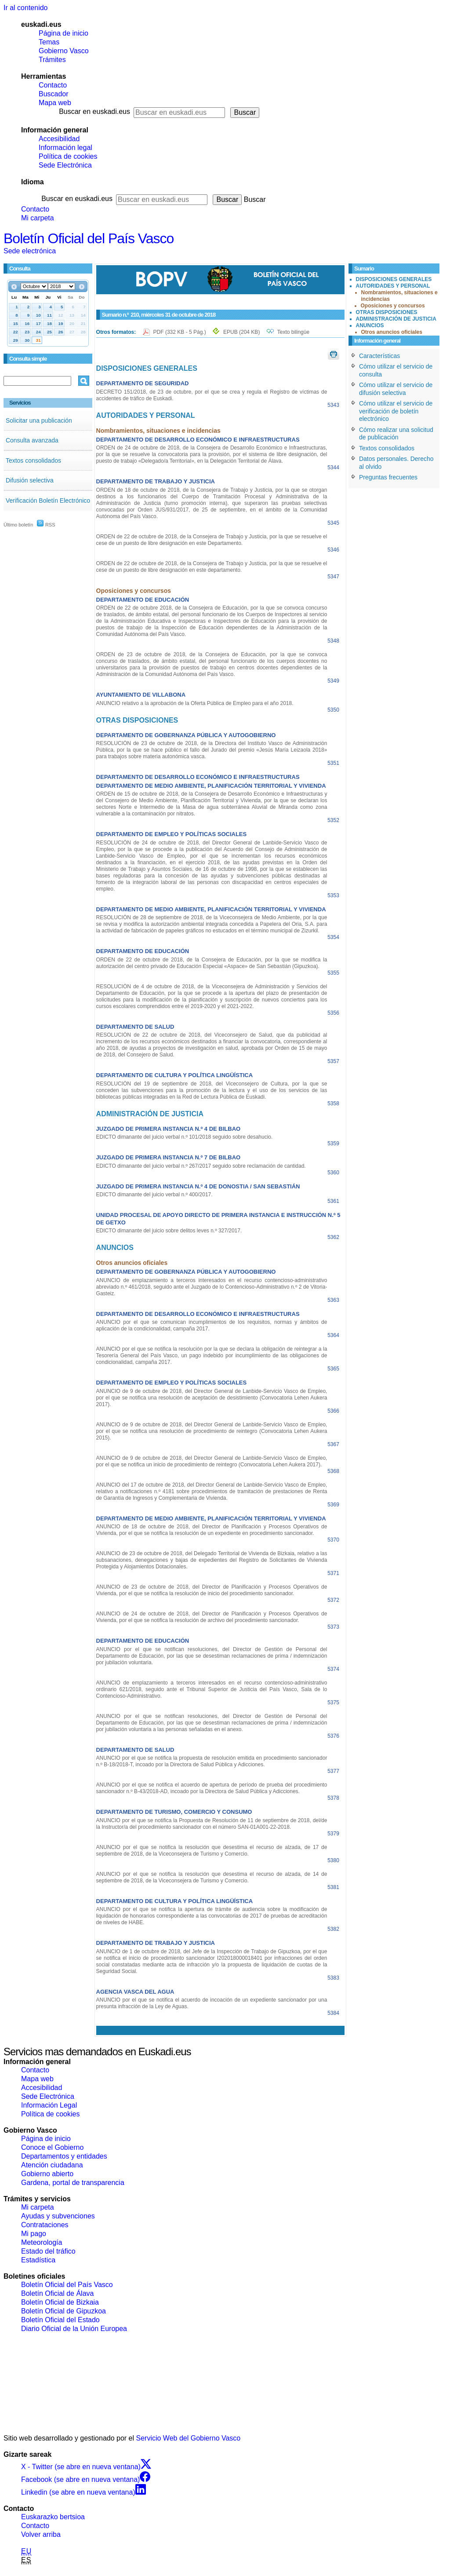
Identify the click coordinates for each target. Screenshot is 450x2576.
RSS (46, 524)
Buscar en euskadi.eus (94, 111)
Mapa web (55, 102)
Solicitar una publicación (39, 420)
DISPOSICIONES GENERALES (394, 279)
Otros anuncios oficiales (391, 332)
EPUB (241, 332)
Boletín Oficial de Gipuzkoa (63, 2311)
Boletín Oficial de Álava (57, 2293)
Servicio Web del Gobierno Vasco (188, 2438)
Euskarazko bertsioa (53, 2517)
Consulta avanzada (32, 440)
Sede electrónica (30, 251)
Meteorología (41, 2242)
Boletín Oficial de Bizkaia (60, 2302)
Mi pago (33, 2233)
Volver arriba (41, 2534)
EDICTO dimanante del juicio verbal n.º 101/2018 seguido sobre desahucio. (184, 1137)
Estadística (38, 2260)
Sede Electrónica (65, 165)
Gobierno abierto (47, 2174)
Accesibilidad (59, 139)
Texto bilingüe (293, 332)
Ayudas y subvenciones (58, 2216)
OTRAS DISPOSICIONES (386, 312)
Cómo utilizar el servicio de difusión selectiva (395, 388)
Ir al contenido (26, 7)
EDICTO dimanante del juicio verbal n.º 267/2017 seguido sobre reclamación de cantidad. (201, 1166)
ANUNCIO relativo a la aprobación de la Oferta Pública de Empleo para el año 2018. (195, 703)
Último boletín (18, 524)
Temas (49, 42)
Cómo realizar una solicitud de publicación (396, 433)
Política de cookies (68, 156)
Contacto (53, 85)
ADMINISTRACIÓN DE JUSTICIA (396, 319)
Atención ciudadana (52, 2165)
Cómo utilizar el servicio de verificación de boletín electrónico (395, 411)
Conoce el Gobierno (52, 2147)
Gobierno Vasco (64, 51)
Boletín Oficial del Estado (60, 2320)
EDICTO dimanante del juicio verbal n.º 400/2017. (154, 1194)
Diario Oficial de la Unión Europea (74, 2328)
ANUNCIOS (370, 325)
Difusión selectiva (30, 480)
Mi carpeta (37, 218)
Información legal (65, 147)
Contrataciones (45, 2225)
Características (379, 355)
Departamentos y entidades (64, 2156)
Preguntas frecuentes (388, 477)
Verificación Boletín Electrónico (48, 500)
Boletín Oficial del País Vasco (89, 238)
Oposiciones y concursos (393, 306)
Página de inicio (63, 33)
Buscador (54, 94)
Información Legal (49, 2105)
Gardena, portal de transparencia (72, 2182)
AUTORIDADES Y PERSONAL (393, 286)
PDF (180, 332)
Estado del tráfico (48, 2251)
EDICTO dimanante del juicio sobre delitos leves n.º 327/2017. (169, 1231)
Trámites (52, 59)
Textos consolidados (33, 460)
